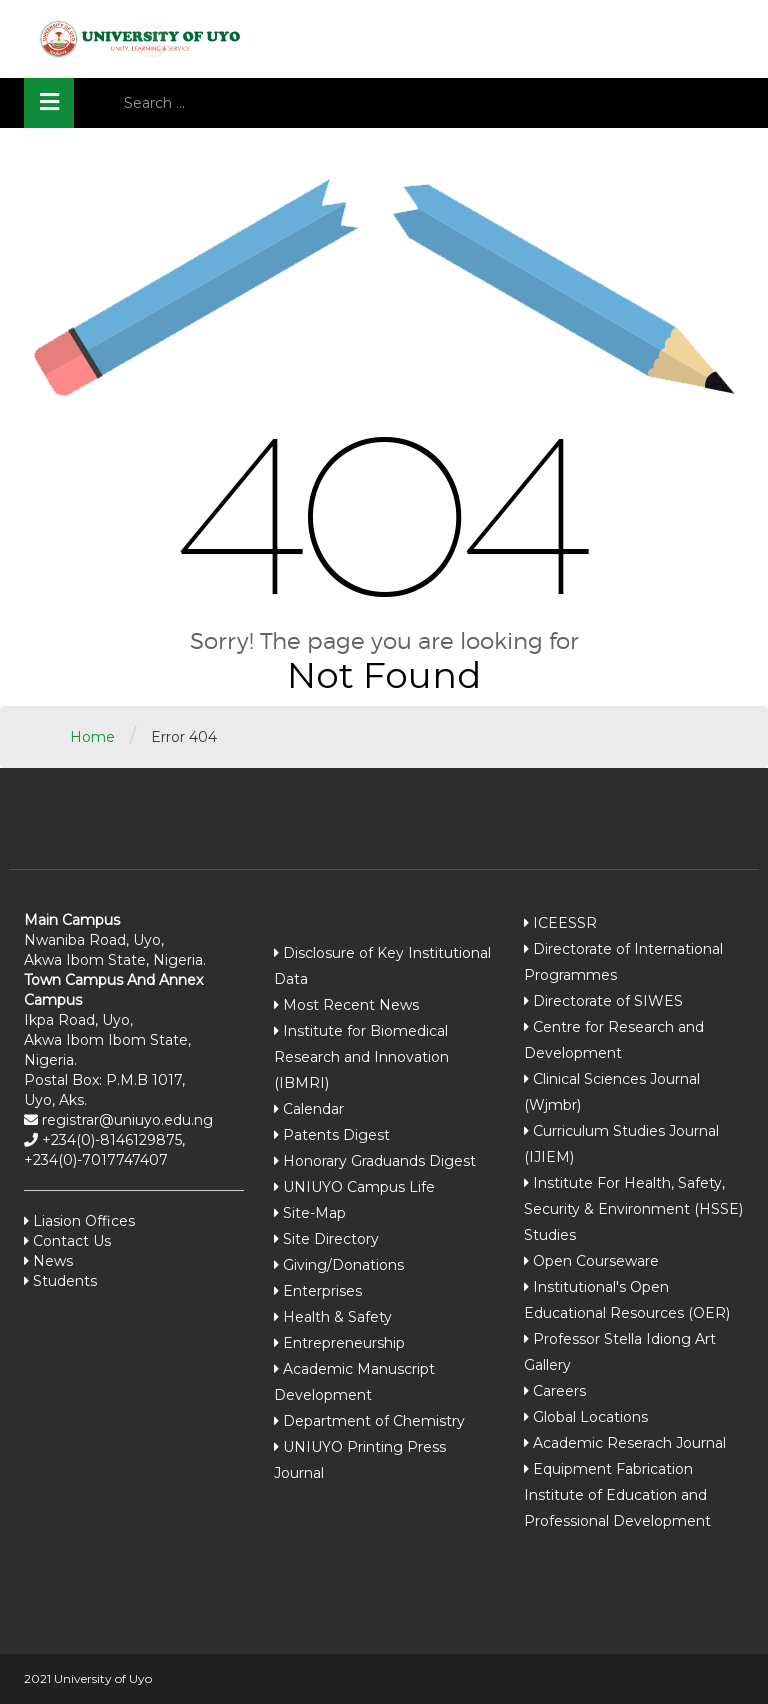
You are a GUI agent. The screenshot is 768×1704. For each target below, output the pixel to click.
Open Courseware (596, 1261)
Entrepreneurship (344, 1343)
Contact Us (70, 1241)
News (51, 1261)
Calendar (313, 1109)
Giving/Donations (343, 1265)
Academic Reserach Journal (629, 1443)
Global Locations (590, 1417)
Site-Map (314, 1213)
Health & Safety (337, 1317)
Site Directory (331, 1239)
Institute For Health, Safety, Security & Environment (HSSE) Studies (633, 1209)
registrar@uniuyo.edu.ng (125, 1120)
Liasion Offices (82, 1221)
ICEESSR (565, 923)
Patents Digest (336, 1135)
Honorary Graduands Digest (379, 1161)
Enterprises (322, 1291)
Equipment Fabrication (613, 1469)
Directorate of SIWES (608, 1001)
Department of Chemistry (374, 1421)
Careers (559, 1391)
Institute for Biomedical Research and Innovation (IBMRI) (361, 1057)
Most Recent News (351, 1005)
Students (63, 1281)
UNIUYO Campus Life (359, 1187)
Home (92, 737)
